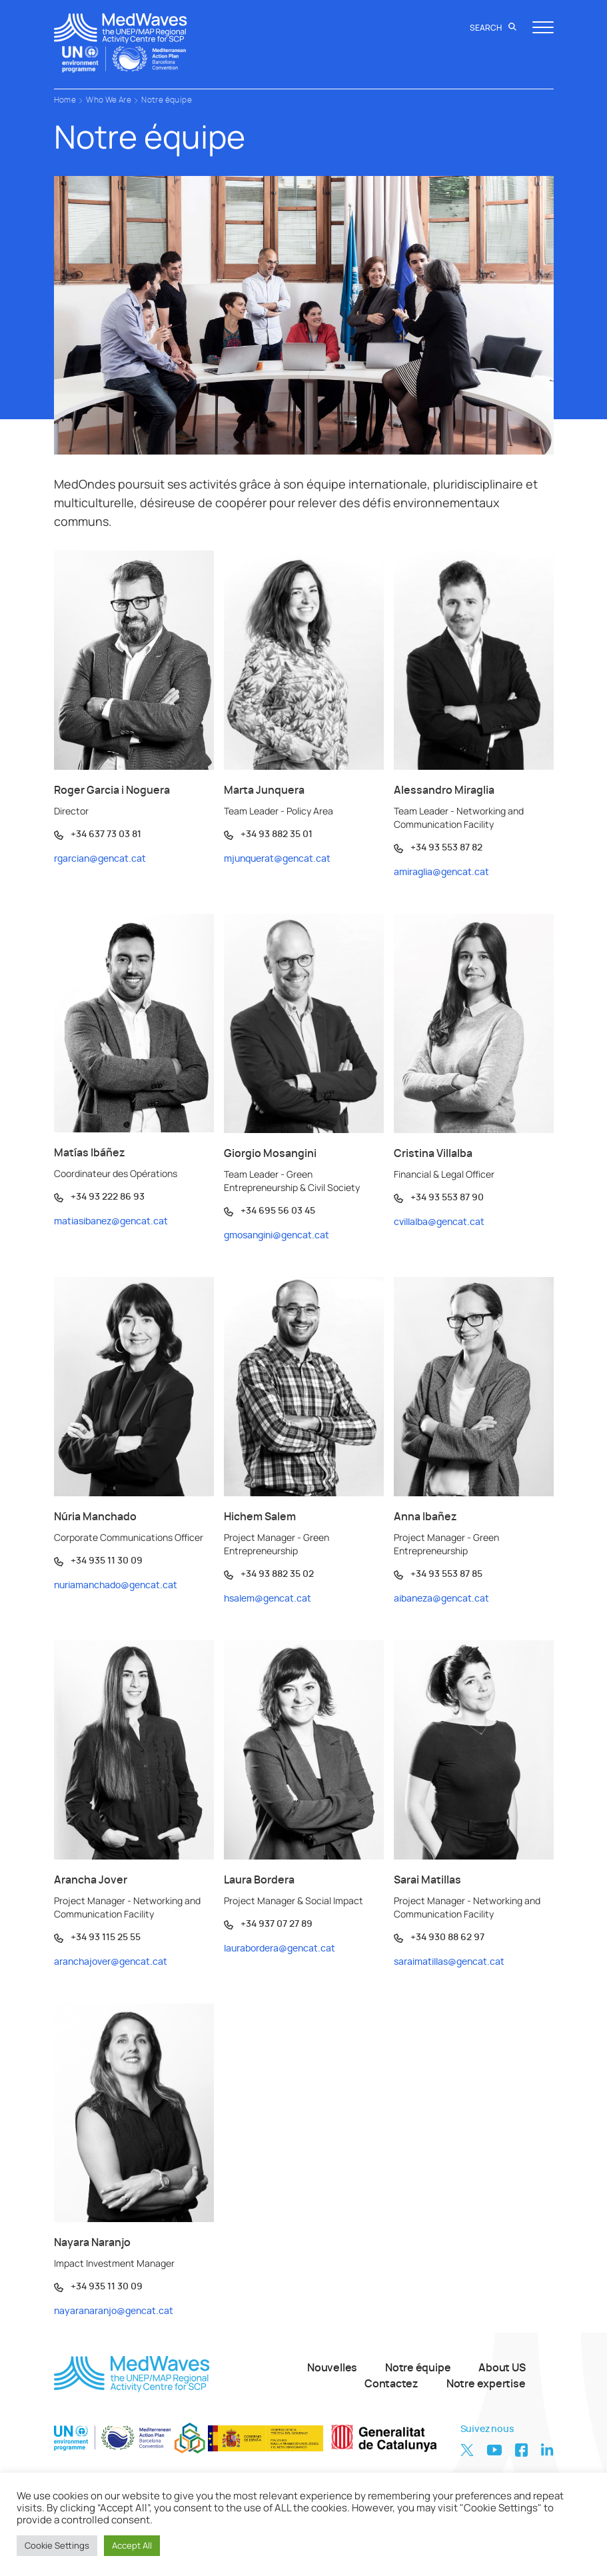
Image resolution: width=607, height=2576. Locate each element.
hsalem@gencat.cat (267, 1599)
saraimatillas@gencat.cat (449, 1962)
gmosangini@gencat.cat (276, 1235)
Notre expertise (486, 2384)
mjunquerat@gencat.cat (277, 859)
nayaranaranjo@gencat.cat (113, 2311)
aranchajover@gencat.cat (110, 1962)
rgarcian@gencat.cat (100, 859)
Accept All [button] (132, 2545)
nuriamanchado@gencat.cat (115, 1585)
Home (65, 100)
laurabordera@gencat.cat (279, 1948)
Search (493, 28)
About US (501, 2368)
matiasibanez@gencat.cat (111, 1221)
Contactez (391, 2384)
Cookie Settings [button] (57, 2545)
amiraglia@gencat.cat (441, 872)
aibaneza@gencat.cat (441, 1599)
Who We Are (108, 100)
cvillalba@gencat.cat (439, 1222)
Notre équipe (166, 100)
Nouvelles (332, 2368)
